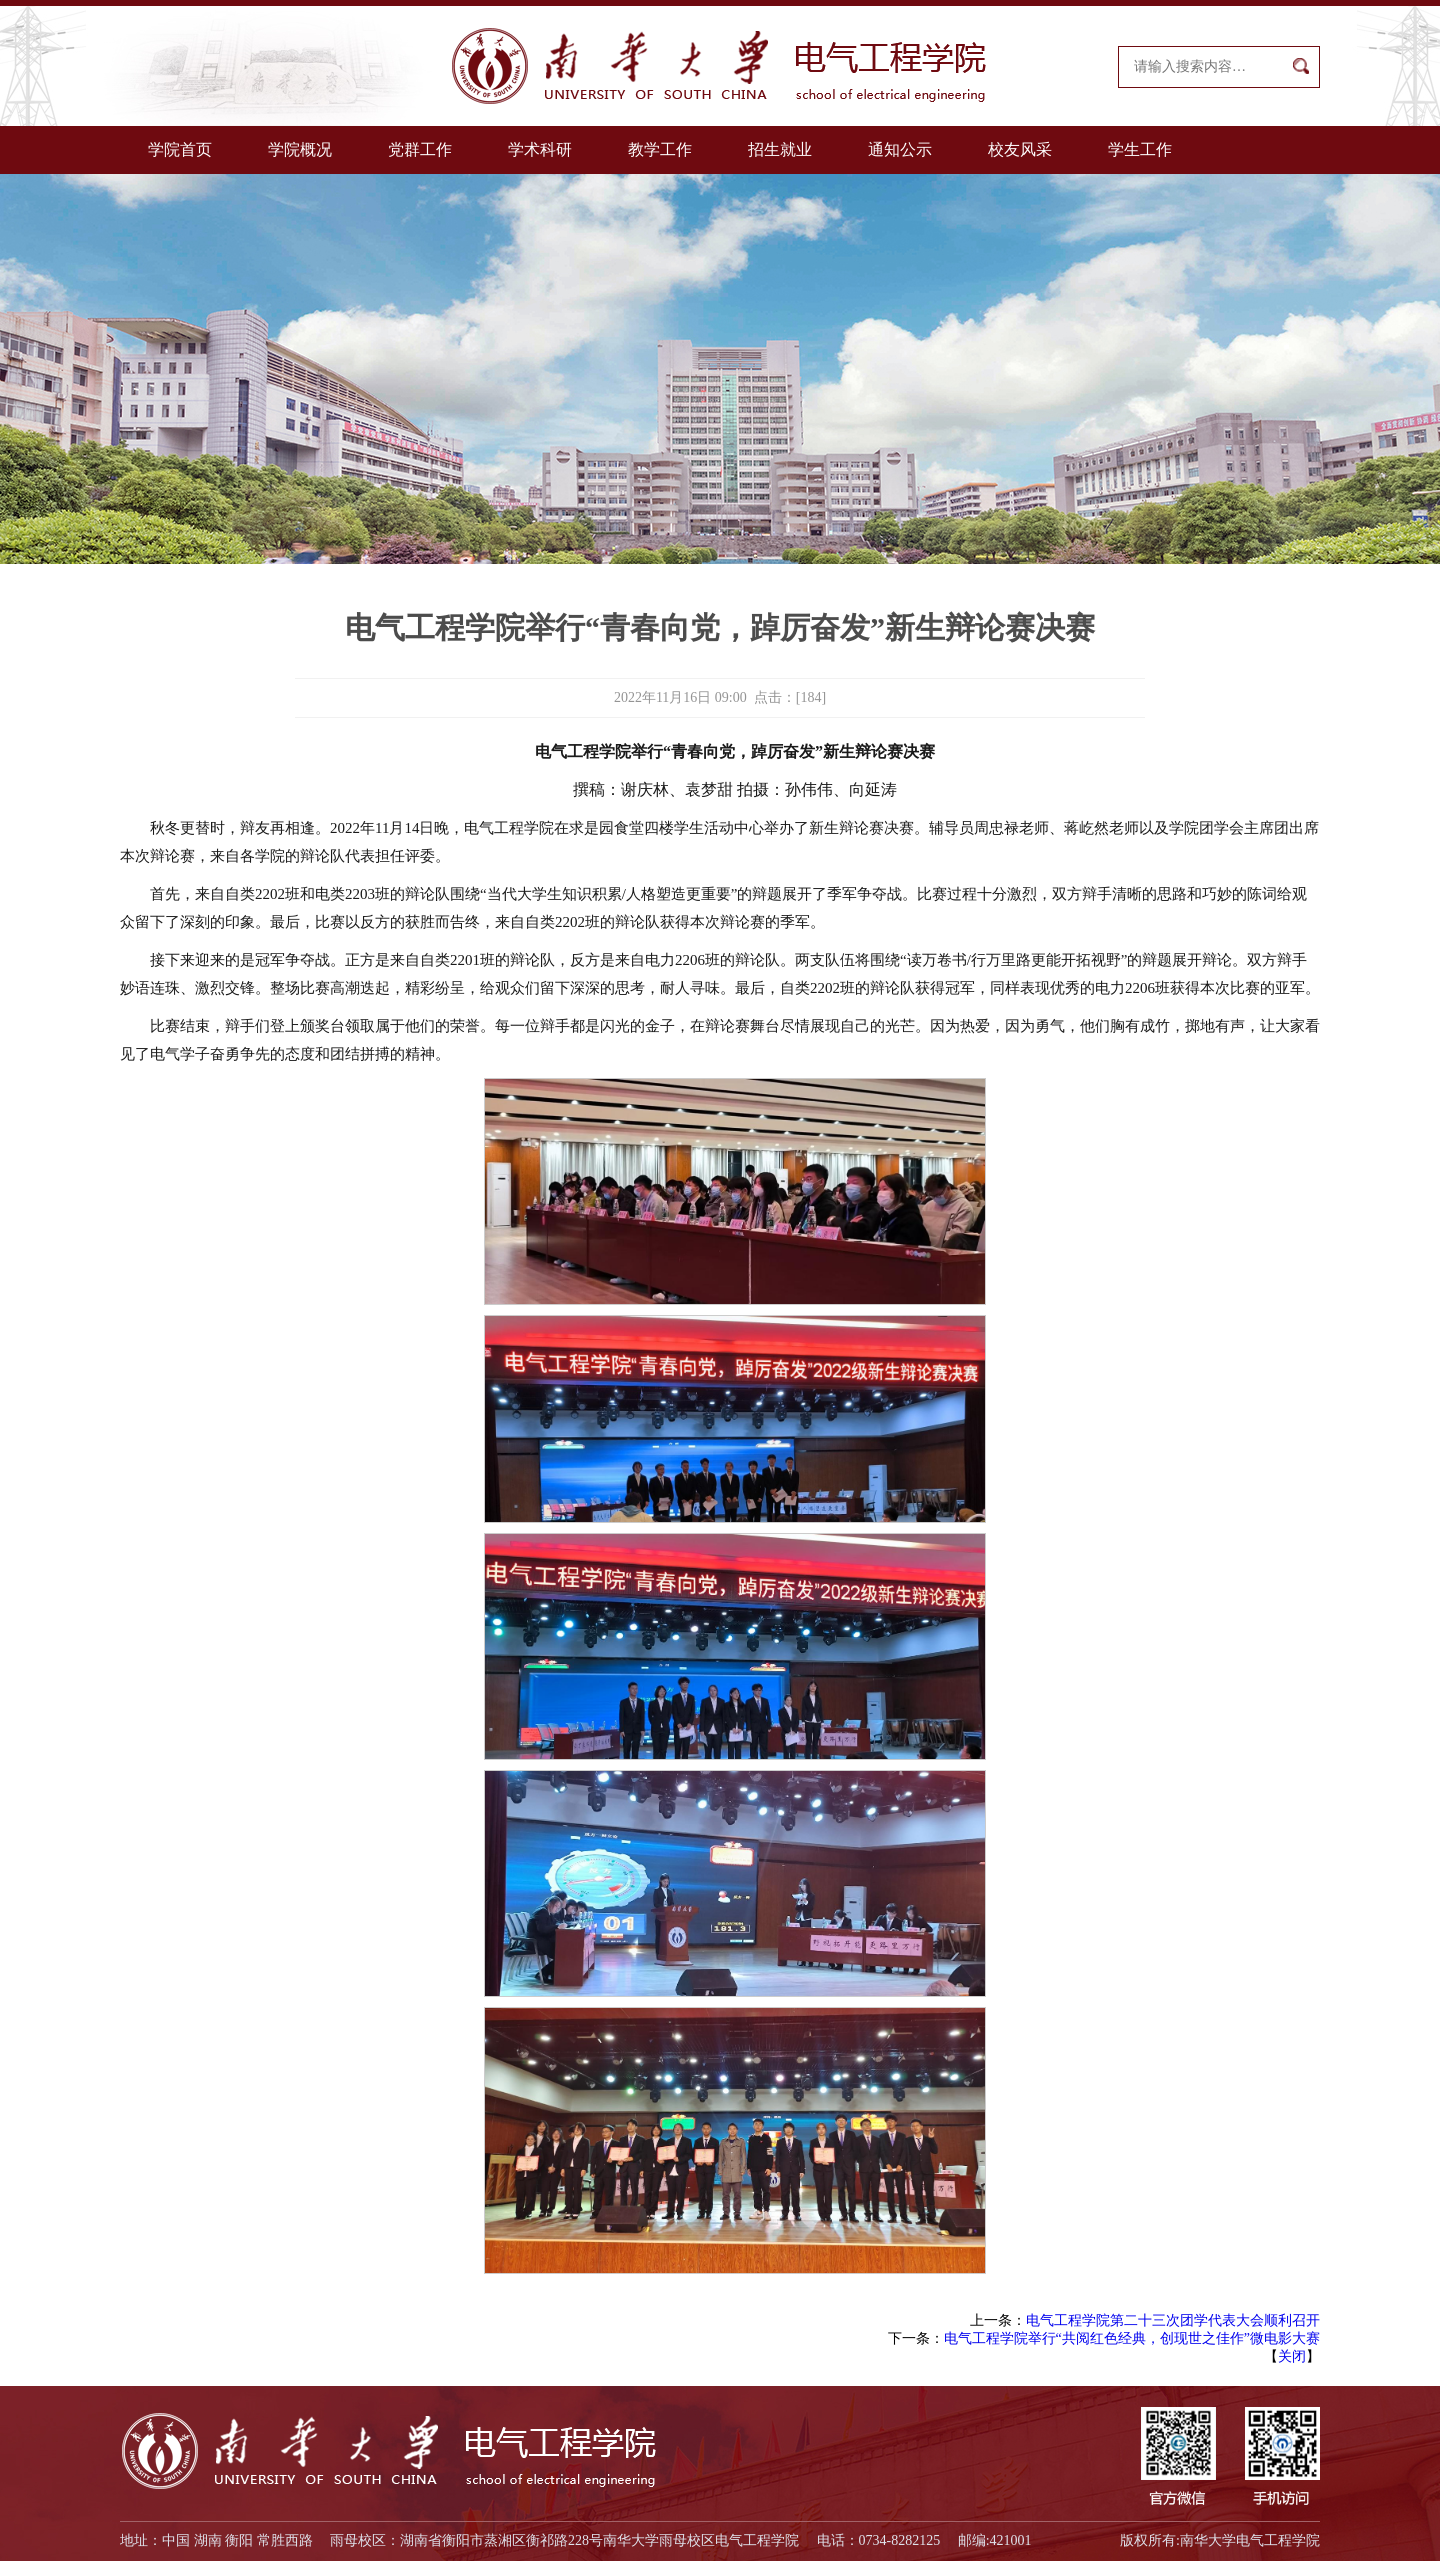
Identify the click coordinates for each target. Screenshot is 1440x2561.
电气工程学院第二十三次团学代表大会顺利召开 (1173, 2320)
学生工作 (1140, 149)
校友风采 (1020, 149)
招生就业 (780, 149)
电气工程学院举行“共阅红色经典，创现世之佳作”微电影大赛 (1132, 2338)
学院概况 (300, 149)
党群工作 (420, 149)
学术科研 (540, 149)
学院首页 (180, 149)
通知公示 (900, 149)
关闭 (1292, 2356)
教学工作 (660, 149)
